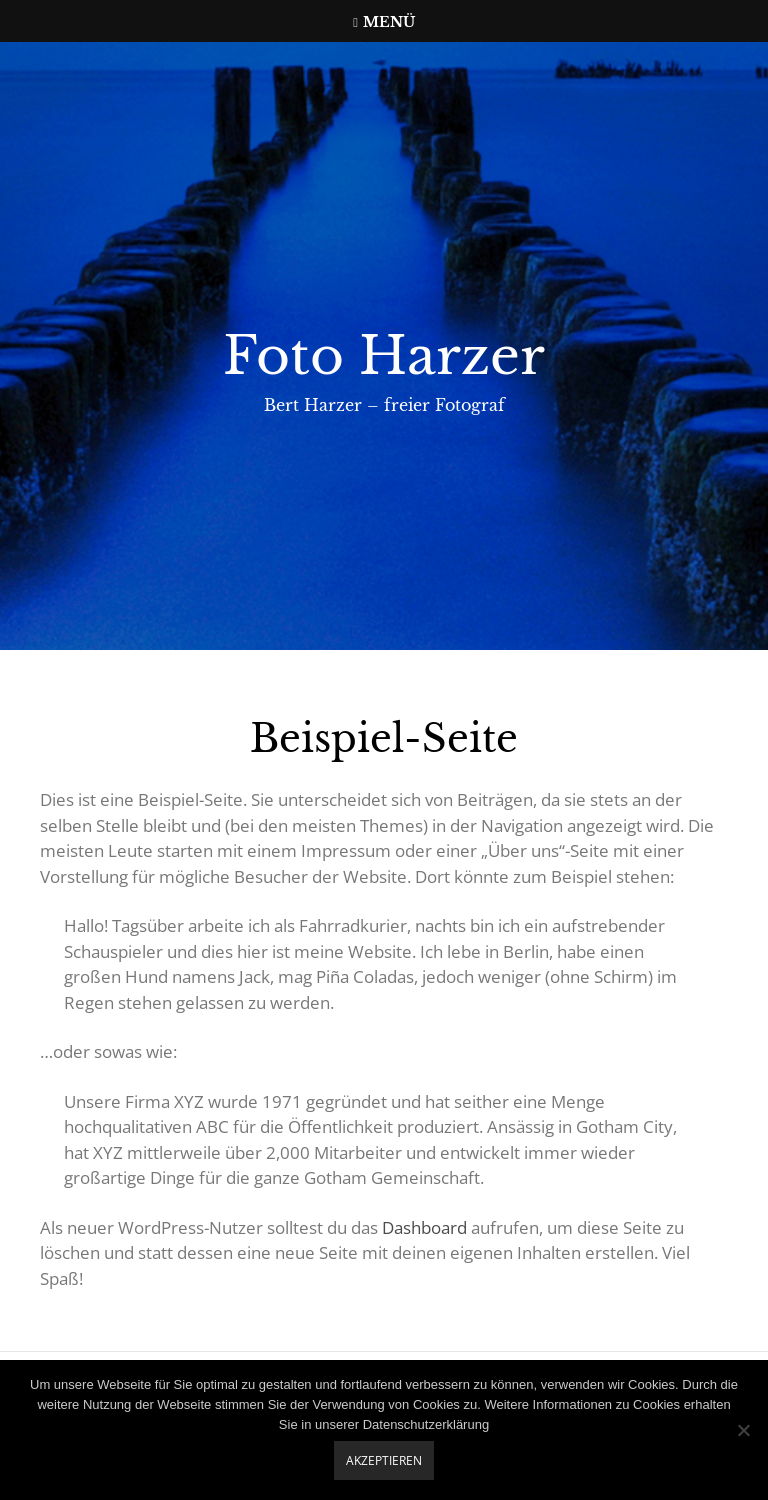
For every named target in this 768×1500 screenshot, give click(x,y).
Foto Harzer (384, 356)
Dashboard (424, 1227)
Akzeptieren (384, 1460)
